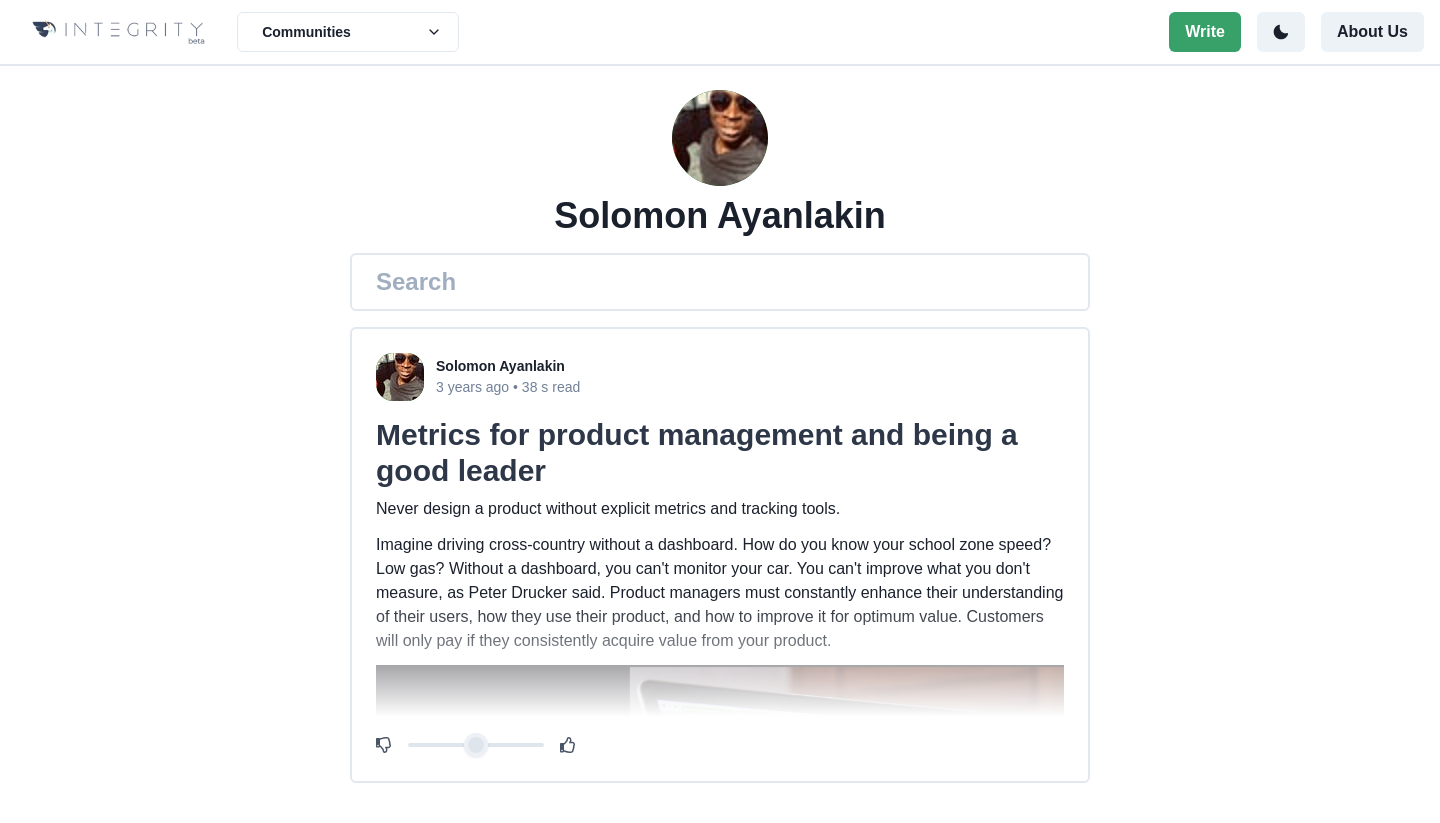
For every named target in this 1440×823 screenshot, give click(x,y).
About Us (1372, 31)
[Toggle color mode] (1281, 32)
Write (1205, 31)
